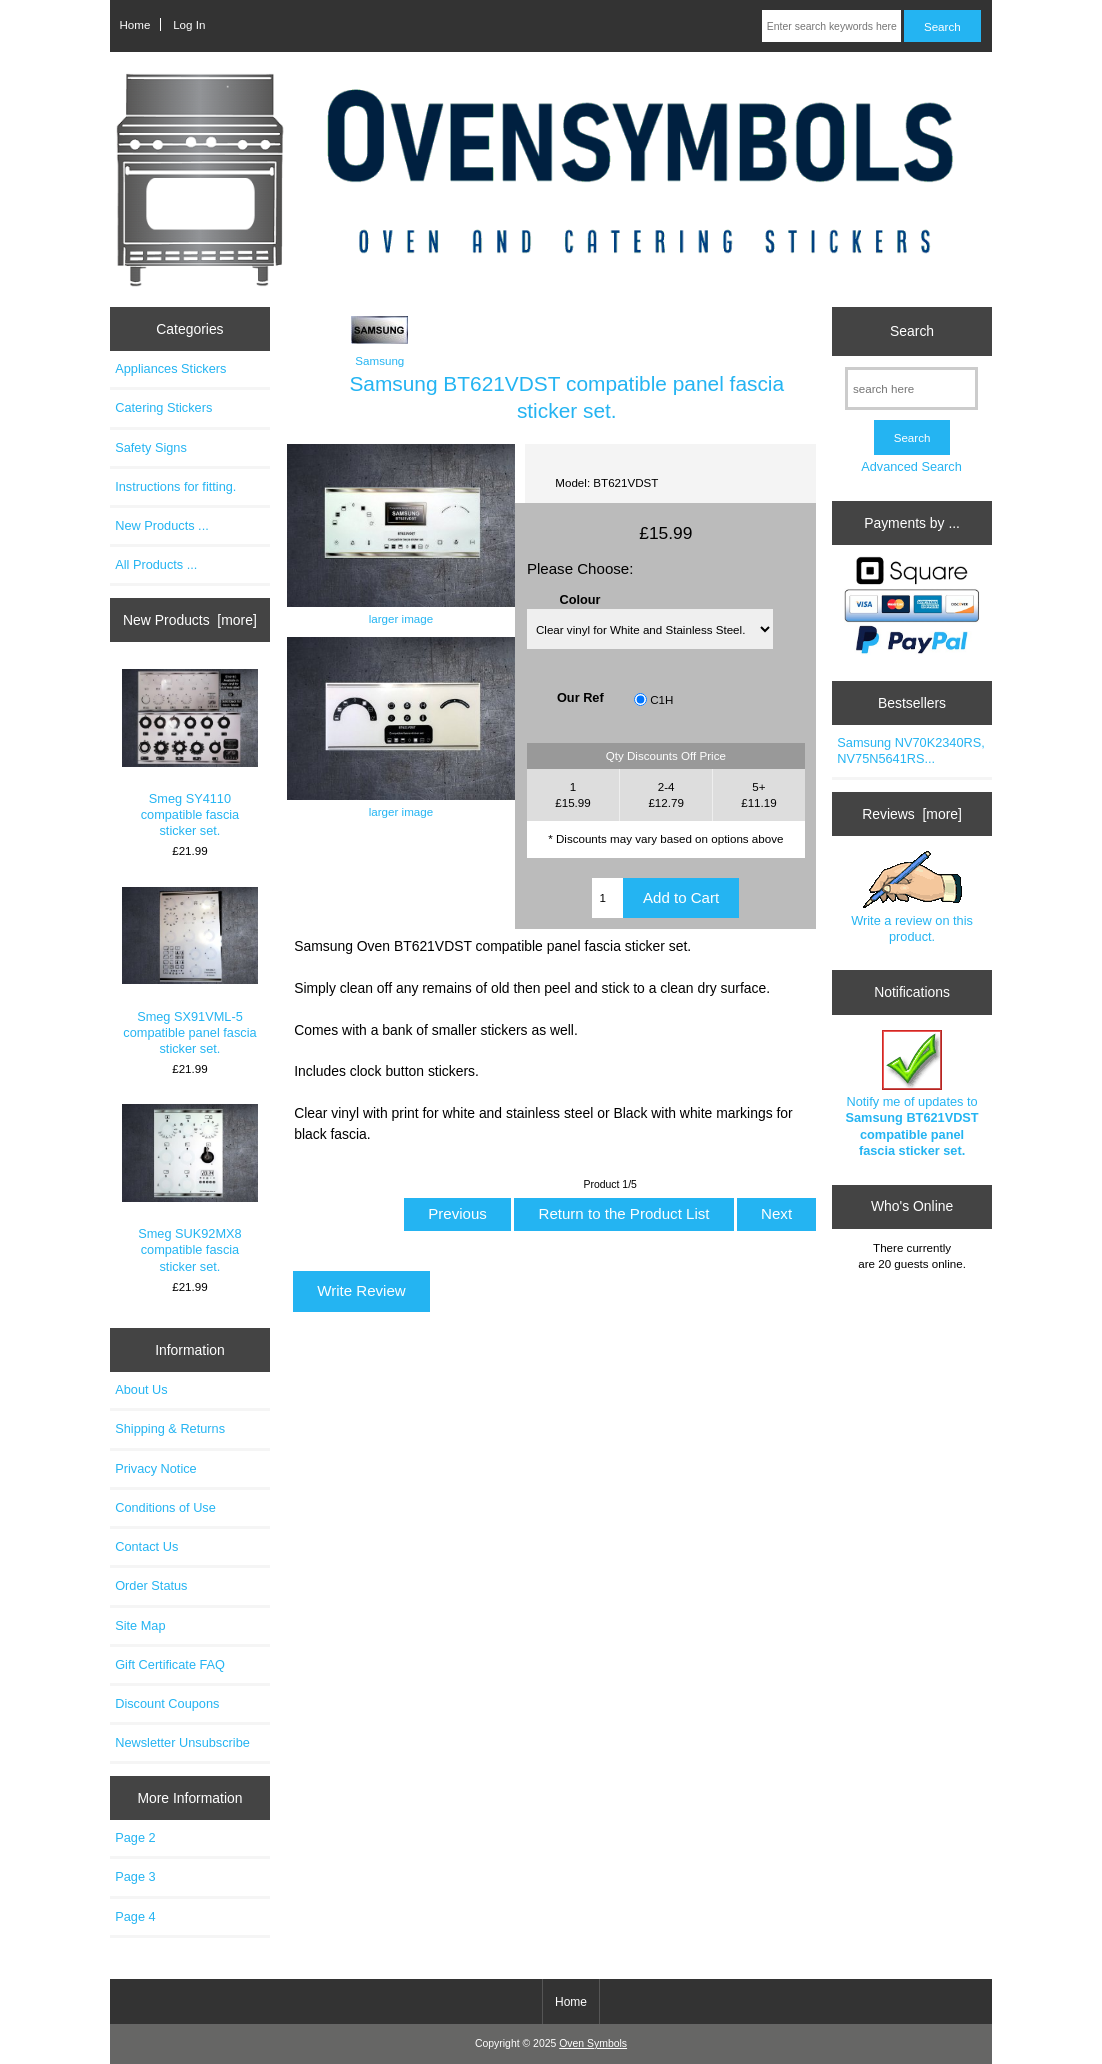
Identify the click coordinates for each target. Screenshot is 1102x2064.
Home (134, 24)
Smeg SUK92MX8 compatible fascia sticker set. (190, 1188)
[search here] (911, 388)
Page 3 (135, 1876)
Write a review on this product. (912, 897)
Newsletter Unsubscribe (182, 1742)
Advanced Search (911, 466)
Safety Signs (151, 447)
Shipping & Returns (170, 1428)
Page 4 (135, 1916)
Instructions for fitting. (175, 486)
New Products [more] (190, 620)
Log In (189, 24)
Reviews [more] (912, 814)
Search (912, 331)
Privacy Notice (155, 1468)
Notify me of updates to (911, 1094)
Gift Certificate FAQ (170, 1664)
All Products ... (156, 564)
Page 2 (135, 1837)
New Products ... (162, 525)
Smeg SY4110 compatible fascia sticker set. (190, 753)
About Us (141, 1389)
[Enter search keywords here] (831, 26)
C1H (661, 699)
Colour (579, 599)
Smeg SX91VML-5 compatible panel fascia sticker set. (190, 971)
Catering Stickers (163, 407)
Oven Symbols (593, 2043)
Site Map (140, 1625)
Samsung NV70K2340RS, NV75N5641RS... (910, 750)
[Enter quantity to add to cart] (607, 898)
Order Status (151, 1585)
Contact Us (146, 1546)
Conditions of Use (165, 1507)
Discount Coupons (167, 1703)
